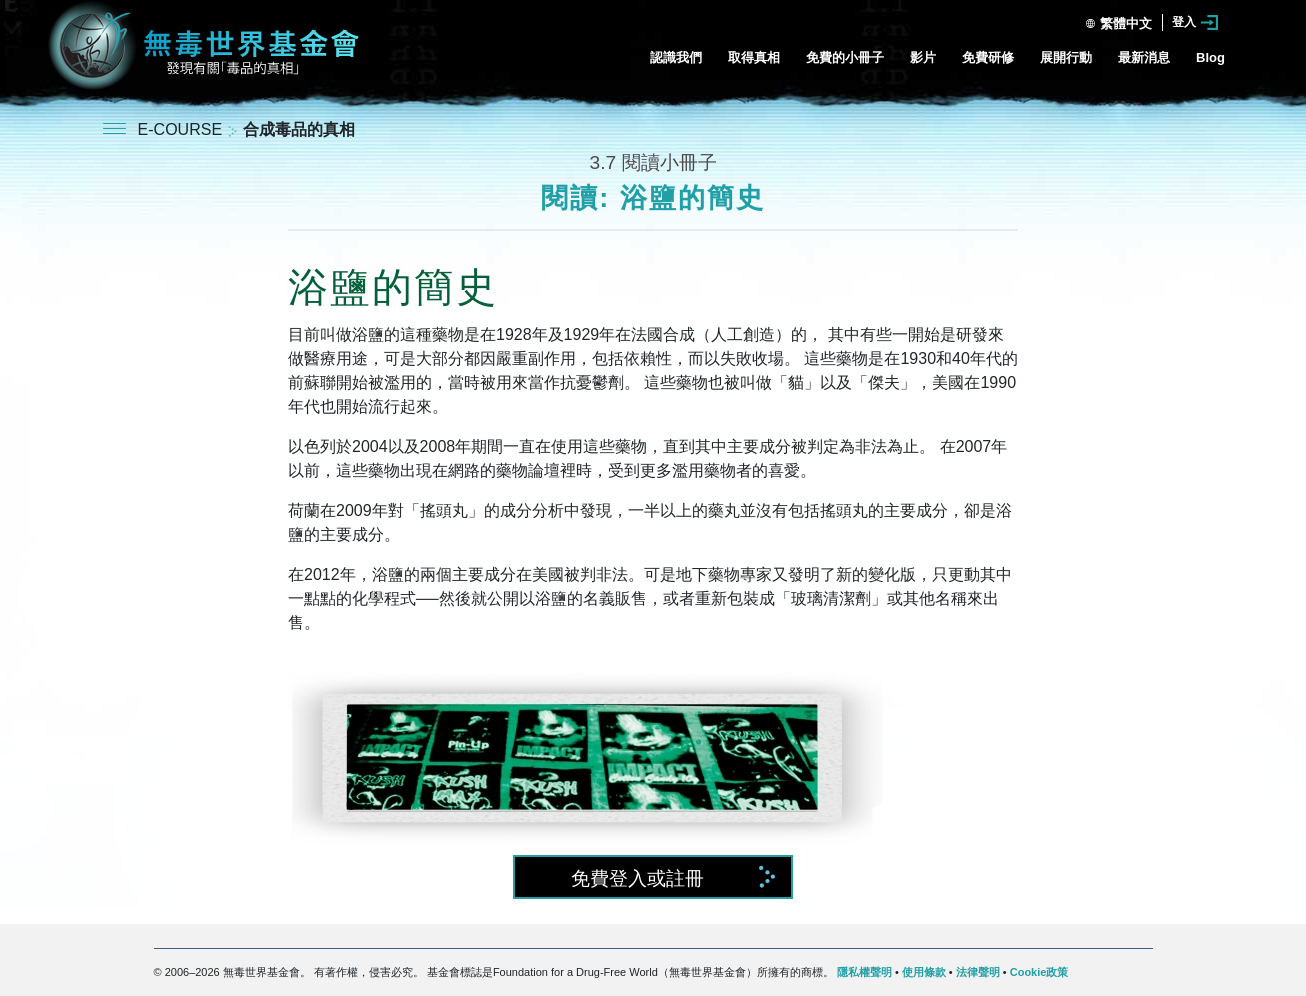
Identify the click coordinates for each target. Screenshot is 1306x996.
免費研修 (988, 57)
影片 (923, 57)
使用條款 (924, 972)
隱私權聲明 (864, 972)
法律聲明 (978, 972)
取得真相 (754, 57)
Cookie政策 (1039, 972)
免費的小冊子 (845, 57)
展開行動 (1066, 57)
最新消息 (1144, 57)
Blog (1210, 57)
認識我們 (676, 57)
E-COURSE (182, 129)
